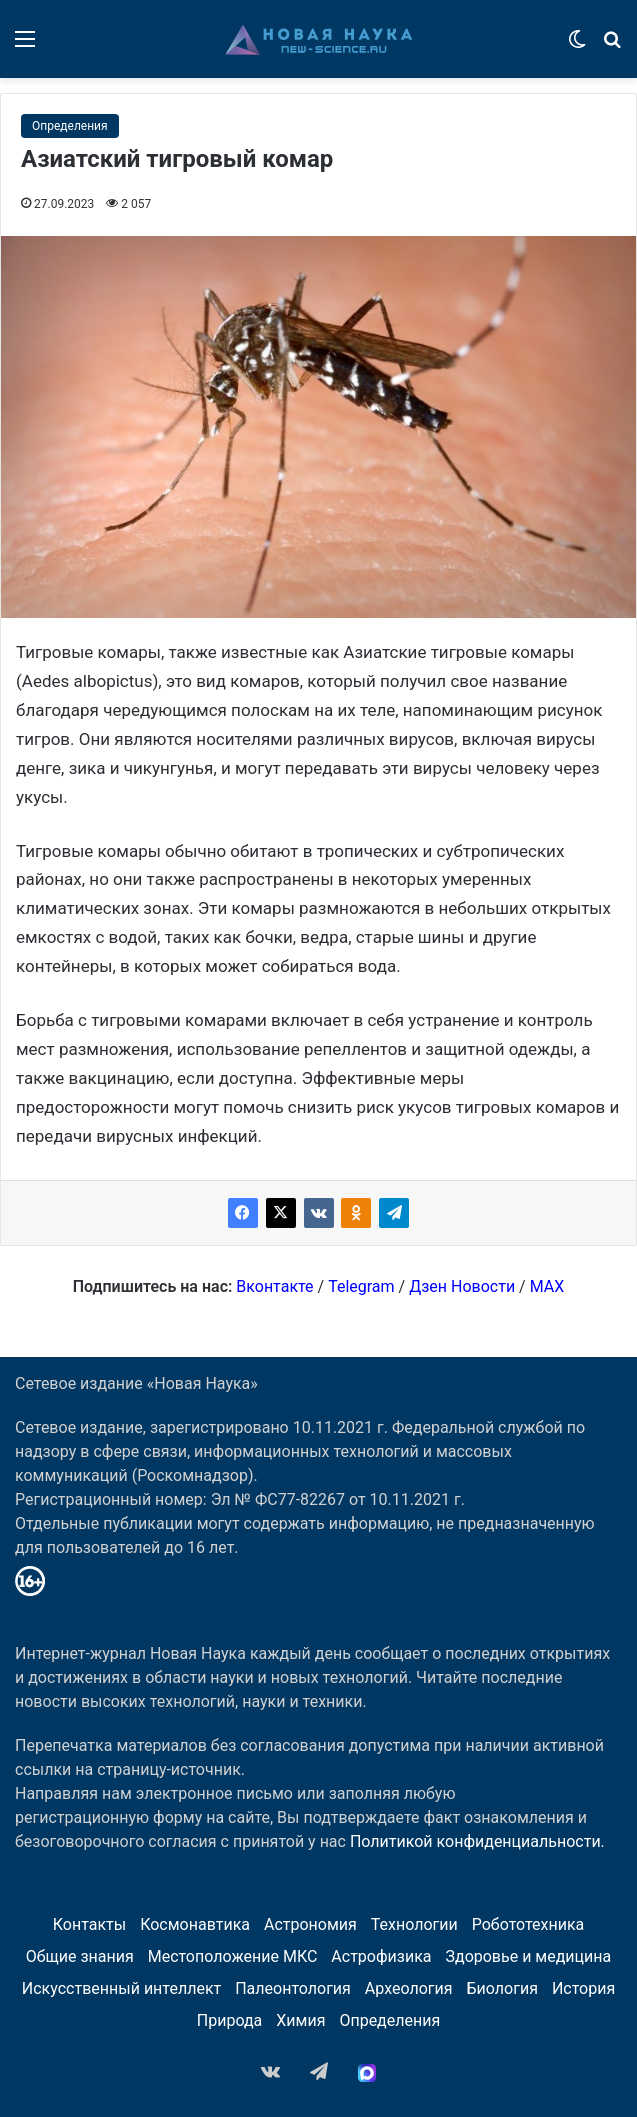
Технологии (414, 1924)
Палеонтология (293, 1988)
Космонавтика (195, 1924)
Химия (300, 2020)
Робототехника (528, 1924)
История (583, 1988)
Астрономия (310, 1924)
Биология (502, 1988)
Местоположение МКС (233, 1956)
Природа (230, 2020)
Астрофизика (381, 1956)
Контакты (89, 1924)
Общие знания (80, 1956)
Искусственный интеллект (121, 1988)
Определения (70, 126)
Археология (409, 1988)
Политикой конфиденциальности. (477, 1841)
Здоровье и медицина (528, 1956)
